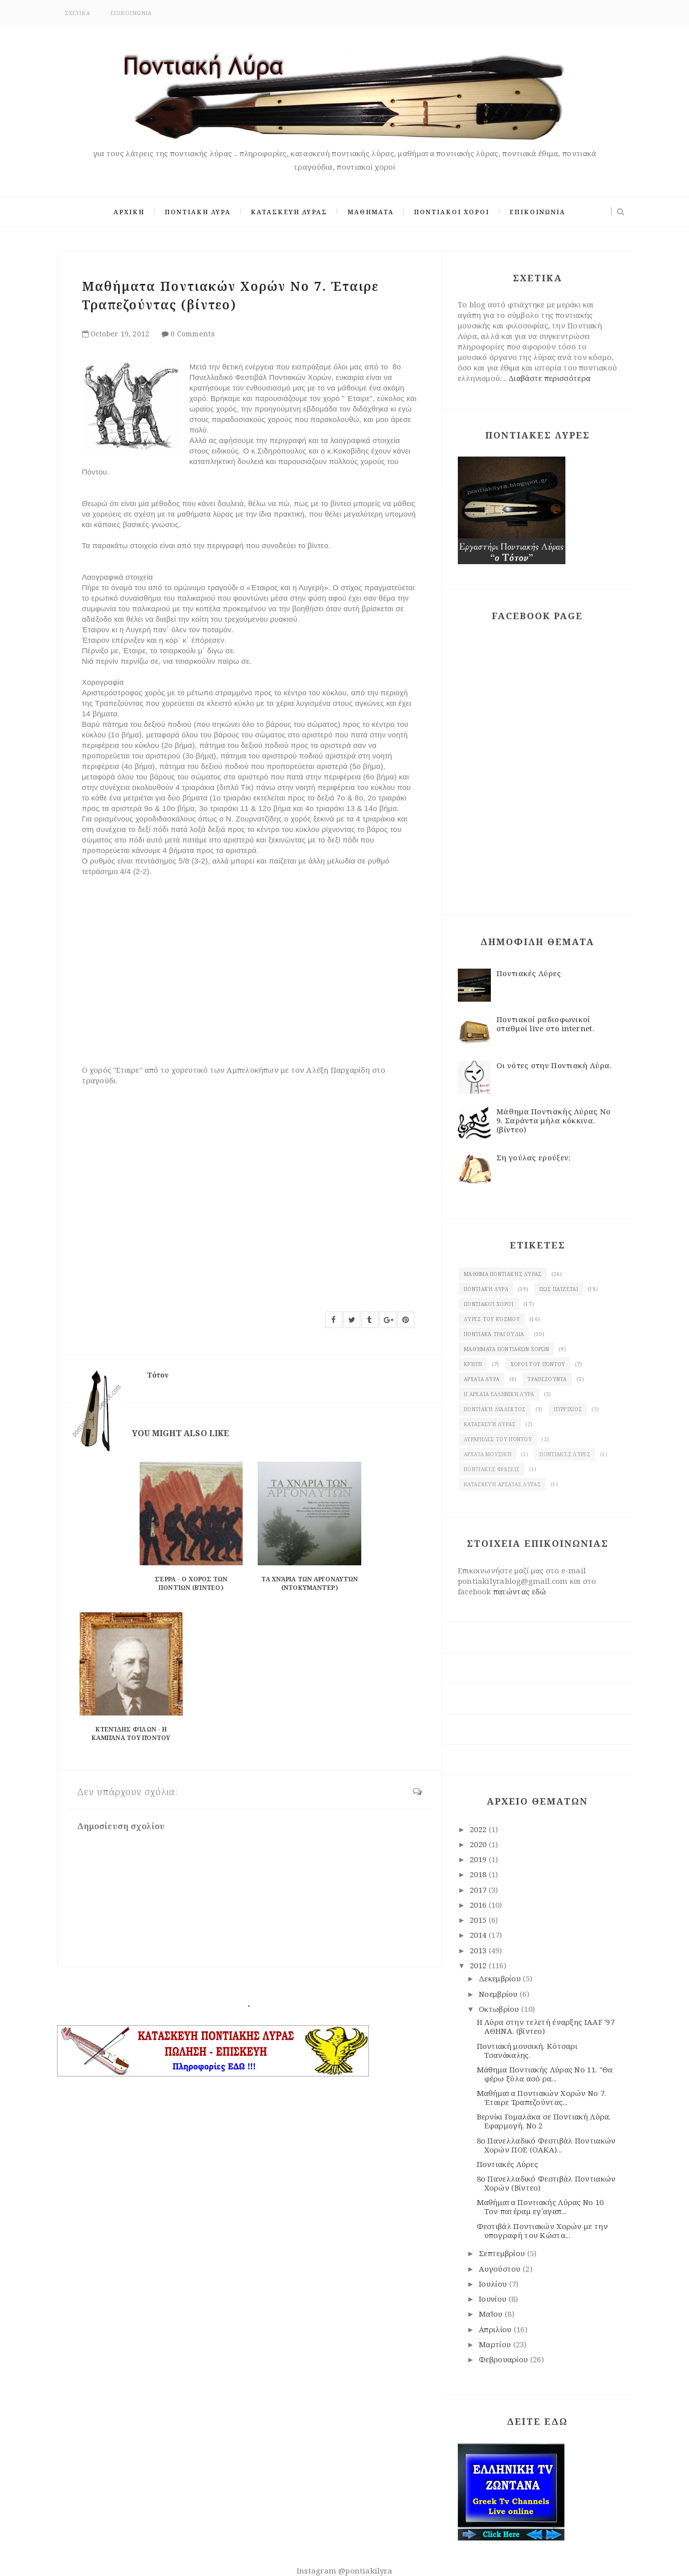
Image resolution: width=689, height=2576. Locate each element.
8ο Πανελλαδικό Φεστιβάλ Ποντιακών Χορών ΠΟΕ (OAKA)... (546, 2145)
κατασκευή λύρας (490, 1424)
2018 (479, 1874)
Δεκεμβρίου (501, 1978)
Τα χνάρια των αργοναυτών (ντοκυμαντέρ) (309, 1583)
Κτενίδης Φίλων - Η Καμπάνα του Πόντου (131, 1733)
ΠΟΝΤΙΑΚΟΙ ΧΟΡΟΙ (451, 212)
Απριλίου (496, 2329)
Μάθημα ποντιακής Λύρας (503, 1273)
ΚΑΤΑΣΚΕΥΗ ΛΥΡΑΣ (289, 212)
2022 (479, 1829)
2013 (479, 1950)
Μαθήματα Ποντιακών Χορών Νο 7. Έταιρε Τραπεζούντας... (541, 2097)
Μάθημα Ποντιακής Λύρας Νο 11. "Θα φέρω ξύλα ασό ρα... (545, 2073)
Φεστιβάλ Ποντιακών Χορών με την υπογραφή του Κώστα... (542, 2230)
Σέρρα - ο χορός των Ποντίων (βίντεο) (191, 1583)
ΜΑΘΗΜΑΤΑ (371, 212)
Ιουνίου (493, 2299)
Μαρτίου (496, 2344)
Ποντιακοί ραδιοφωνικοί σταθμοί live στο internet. (545, 1023)
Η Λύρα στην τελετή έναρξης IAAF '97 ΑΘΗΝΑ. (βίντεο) (546, 2026)
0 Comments (193, 333)
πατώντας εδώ (519, 1591)
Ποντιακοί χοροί (489, 1304)
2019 (479, 1859)
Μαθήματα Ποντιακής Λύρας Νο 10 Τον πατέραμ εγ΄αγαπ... (540, 2206)
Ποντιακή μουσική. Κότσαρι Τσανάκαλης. (527, 2050)
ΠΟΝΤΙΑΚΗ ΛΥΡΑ (198, 212)
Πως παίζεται (558, 1289)
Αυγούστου (501, 2269)
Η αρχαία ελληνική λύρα (499, 1394)
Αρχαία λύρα (481, 1379)
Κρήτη (473, 1364)
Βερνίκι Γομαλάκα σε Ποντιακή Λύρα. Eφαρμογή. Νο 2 (544, 2120)
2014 (479, 1935)
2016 (479, 1905)
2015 (479, 1920)
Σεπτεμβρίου (503, 2253)
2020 (479, 1844)
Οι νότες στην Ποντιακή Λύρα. (553, 1065)
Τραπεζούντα (546, 1379)
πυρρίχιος (568, 1409)
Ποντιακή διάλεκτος (494, 1409)
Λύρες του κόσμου (492, 1319)
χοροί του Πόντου (537, 1364)
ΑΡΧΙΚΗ (129, 212)
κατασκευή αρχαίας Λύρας (502, 1484)
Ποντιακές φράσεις (491, 1469)
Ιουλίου (494, 2284)
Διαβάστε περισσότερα (549, 378)
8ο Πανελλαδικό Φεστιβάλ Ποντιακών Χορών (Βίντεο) (546, 2183)
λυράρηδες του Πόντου (498, 1439)
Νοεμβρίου (499, 1994)
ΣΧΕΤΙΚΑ (78, 13)
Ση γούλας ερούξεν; (533, 1157)
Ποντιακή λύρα (486, 1289)
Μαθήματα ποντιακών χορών (506, 1349)
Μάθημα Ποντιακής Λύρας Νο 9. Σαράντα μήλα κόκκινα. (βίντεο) (553, 1120)
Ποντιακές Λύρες (528, 973)
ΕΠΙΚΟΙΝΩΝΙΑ (131, 13)
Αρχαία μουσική (487, 1454)
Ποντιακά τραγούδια (494, 1334)
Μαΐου (492, 2314)
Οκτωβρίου (500, 2009)
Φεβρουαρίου (504, 2359)
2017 (479, 1890)
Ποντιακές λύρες (564, 1454)
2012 (479, 1965)
